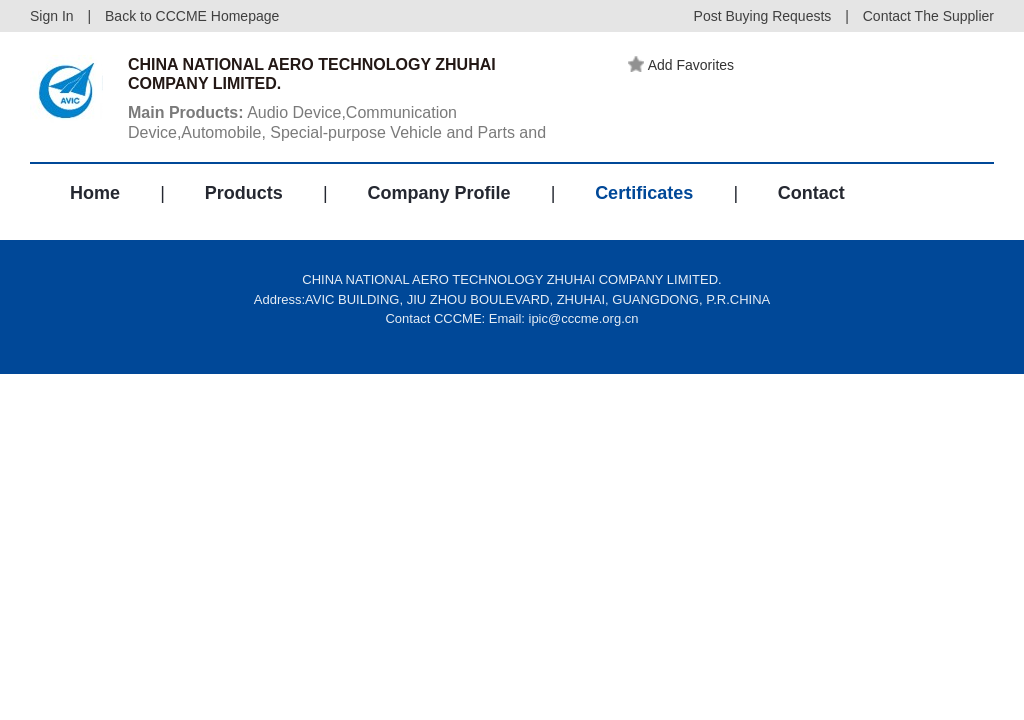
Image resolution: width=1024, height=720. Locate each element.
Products (244, 193)
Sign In (52, 16)
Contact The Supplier (928, 16)
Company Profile (438, 193)
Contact (811, 193)
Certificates (644, 193)
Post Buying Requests (763, 16)
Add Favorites (681, 65)
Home (95, 193)
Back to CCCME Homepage (192, 16)
